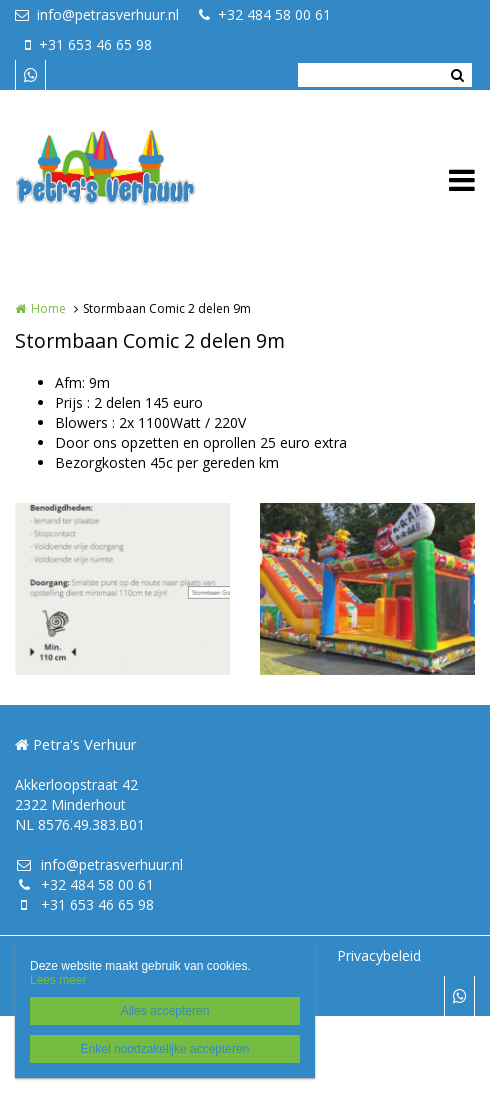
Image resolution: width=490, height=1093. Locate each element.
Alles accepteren (165, 1011)
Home (48, 308)
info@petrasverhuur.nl (97, 14)
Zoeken (457, 75)
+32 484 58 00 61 (265, 14)
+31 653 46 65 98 (88, 44)
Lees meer (58, 980)
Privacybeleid (379, 955)
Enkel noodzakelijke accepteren (165, 1049)
